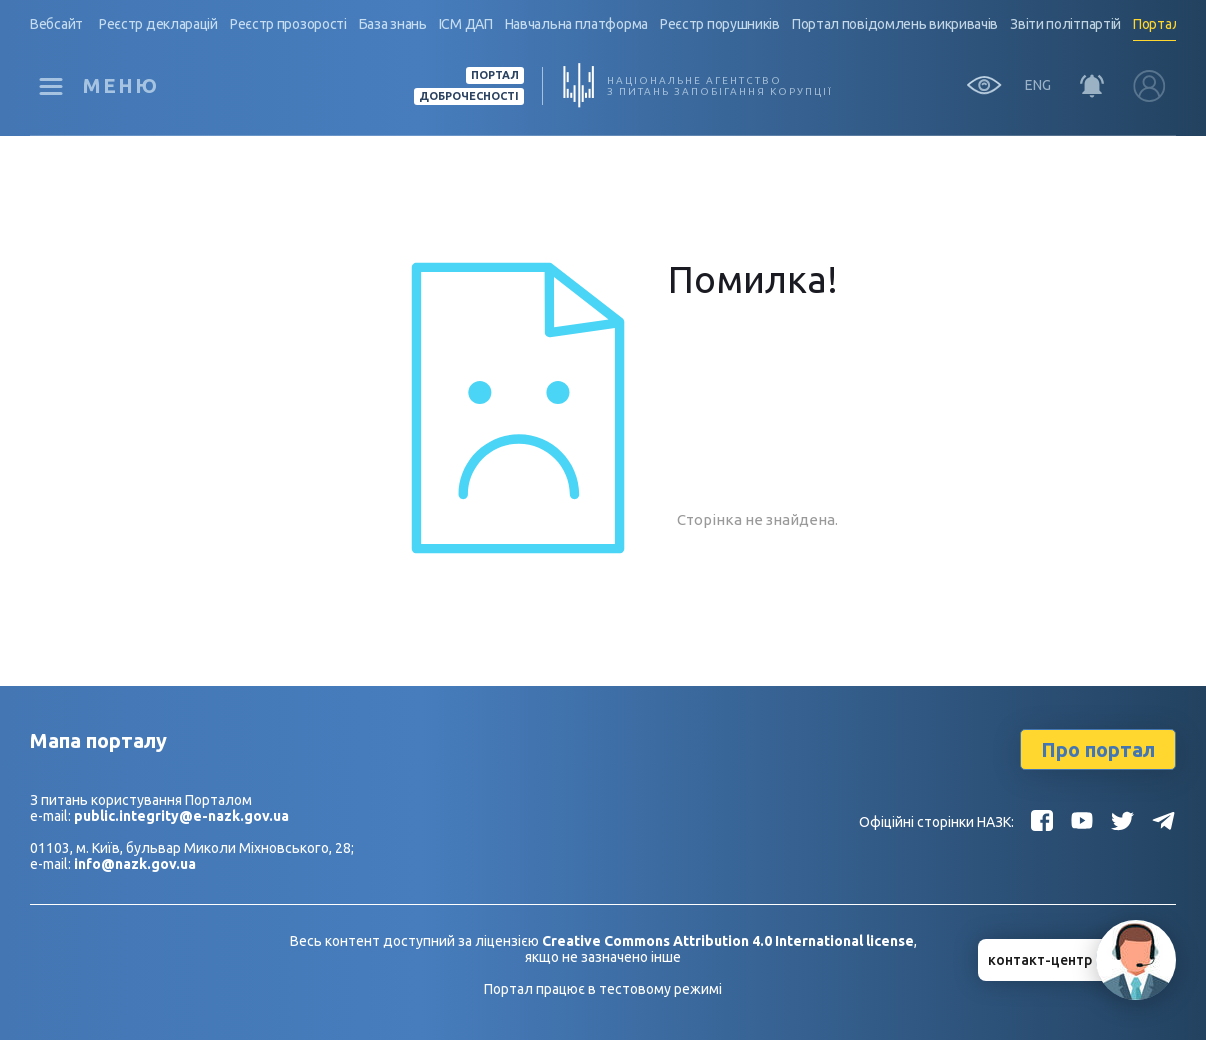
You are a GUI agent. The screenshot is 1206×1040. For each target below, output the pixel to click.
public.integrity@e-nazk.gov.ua (181, 816)
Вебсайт (56, 24)
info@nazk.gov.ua (135, 864)
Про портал (1098, 749)
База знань (393, 24)
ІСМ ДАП (466, 24)
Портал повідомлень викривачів (895, 24)
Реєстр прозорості (288, 24)
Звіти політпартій (1065, 24)
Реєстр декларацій (158, 24)
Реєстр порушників (720, 24)
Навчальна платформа (576, 24)
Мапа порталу (98, 740)
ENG (1038, 85)
